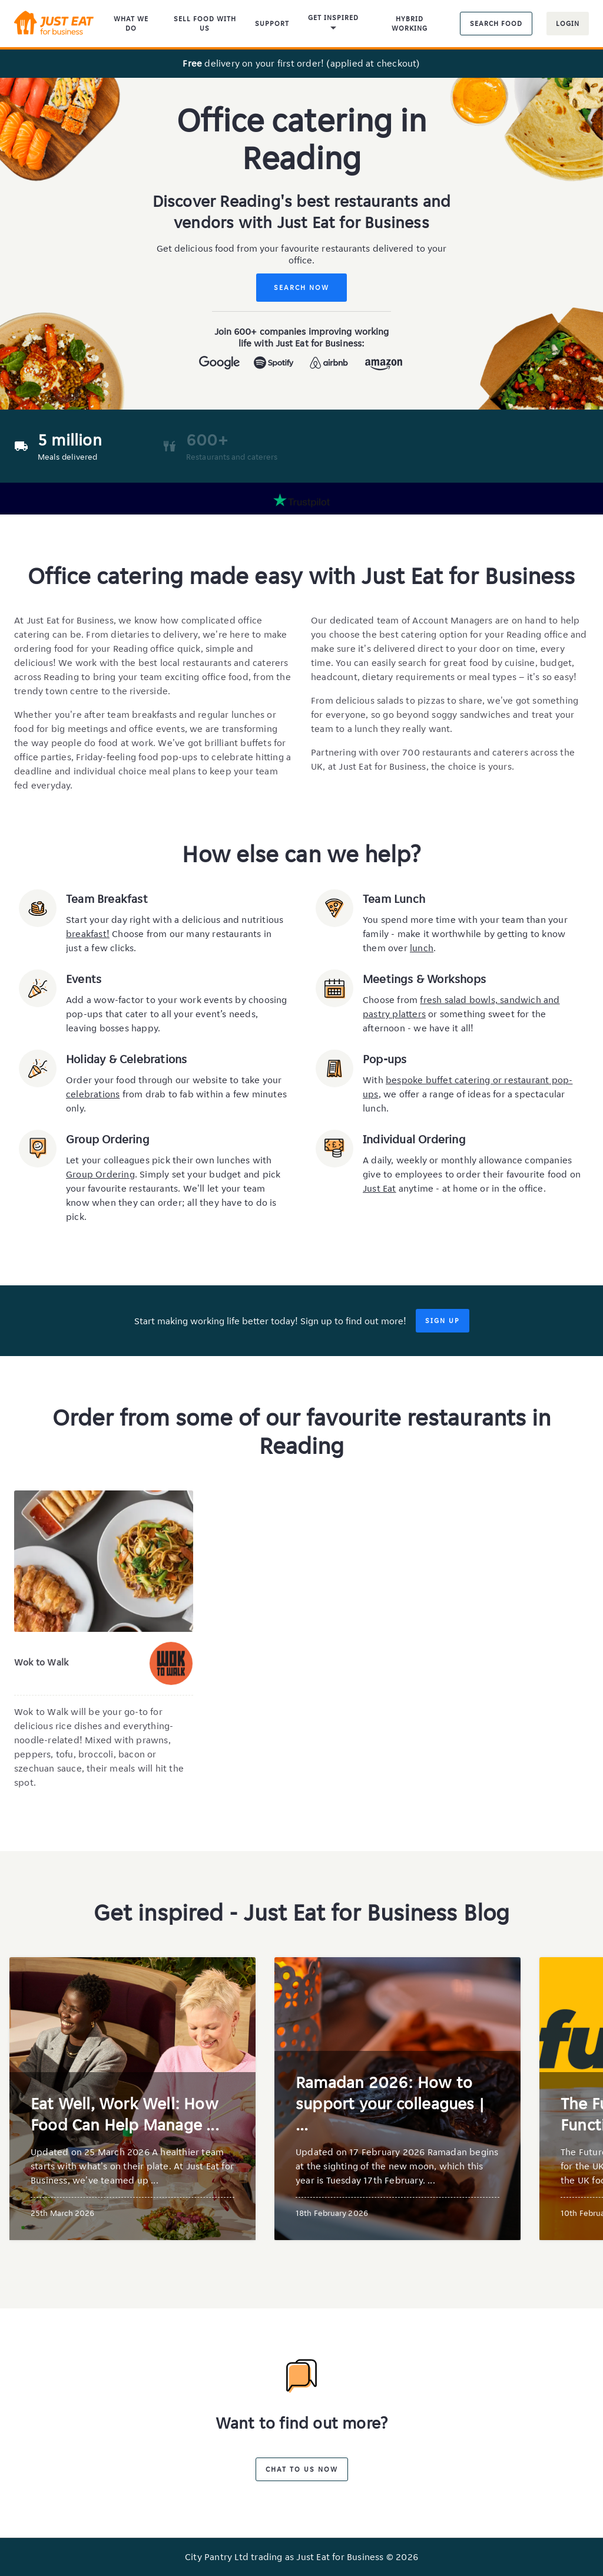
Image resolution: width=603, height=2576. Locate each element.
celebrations (93, 1094)
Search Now (301, 287)
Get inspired (333, 24)
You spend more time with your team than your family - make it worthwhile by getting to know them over (465, 933)
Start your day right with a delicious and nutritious (174, 919)
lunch (421, 948)
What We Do (131, 23)
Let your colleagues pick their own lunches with (168, 1160)
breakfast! (88, 934)
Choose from (391, 1000)
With (374, 1080)
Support (272, 23)
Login (567, 23)
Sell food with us (205, 23)
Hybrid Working (410, 23)
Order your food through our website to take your (174, 1080)
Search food (496, 23)
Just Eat (379, 1188)
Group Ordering (100, 1174)
